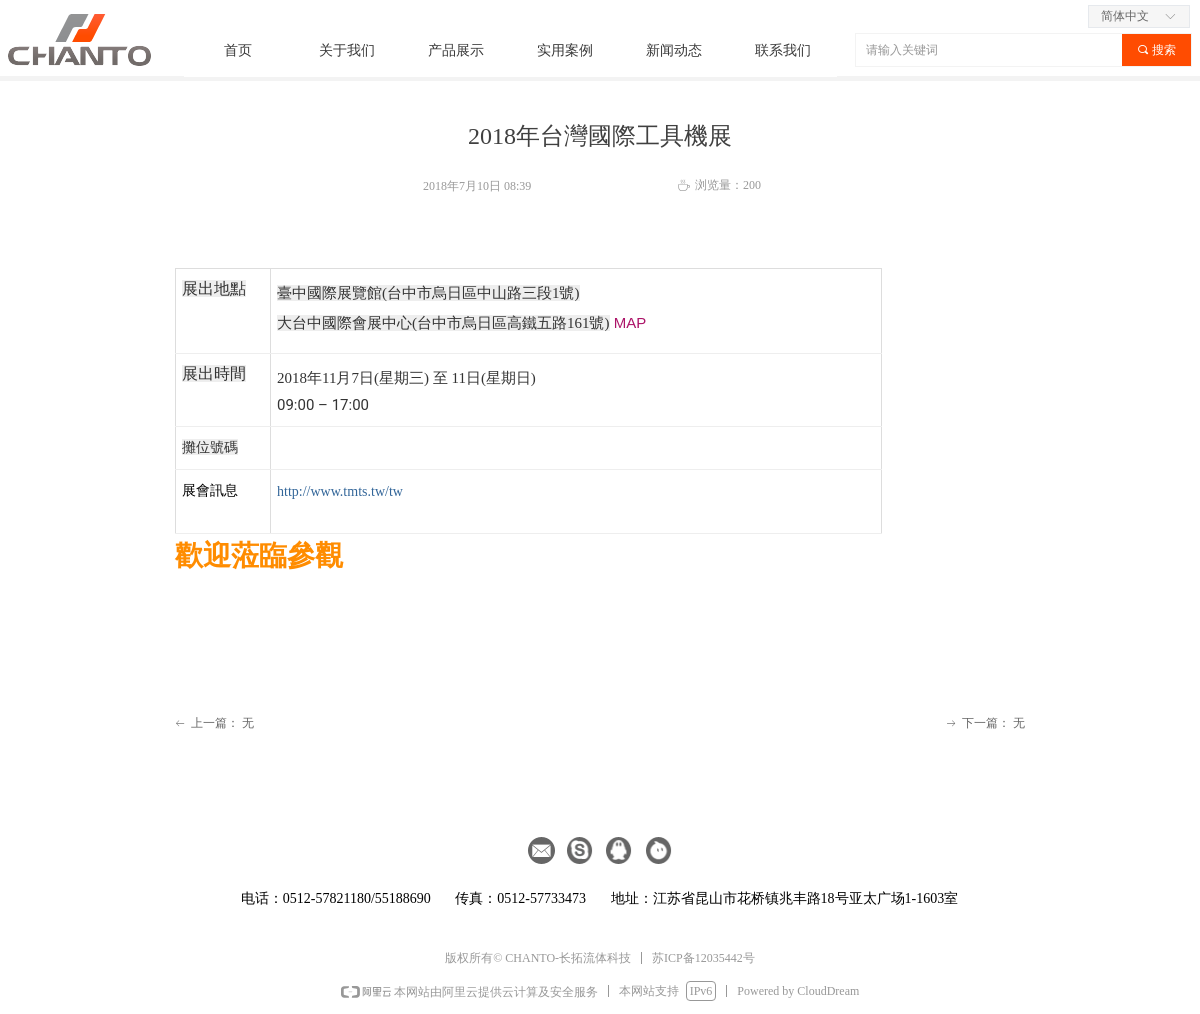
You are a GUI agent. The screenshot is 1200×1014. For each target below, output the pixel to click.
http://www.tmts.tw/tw (340, 491)
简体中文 (1125, 16)
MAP (630, 322)
